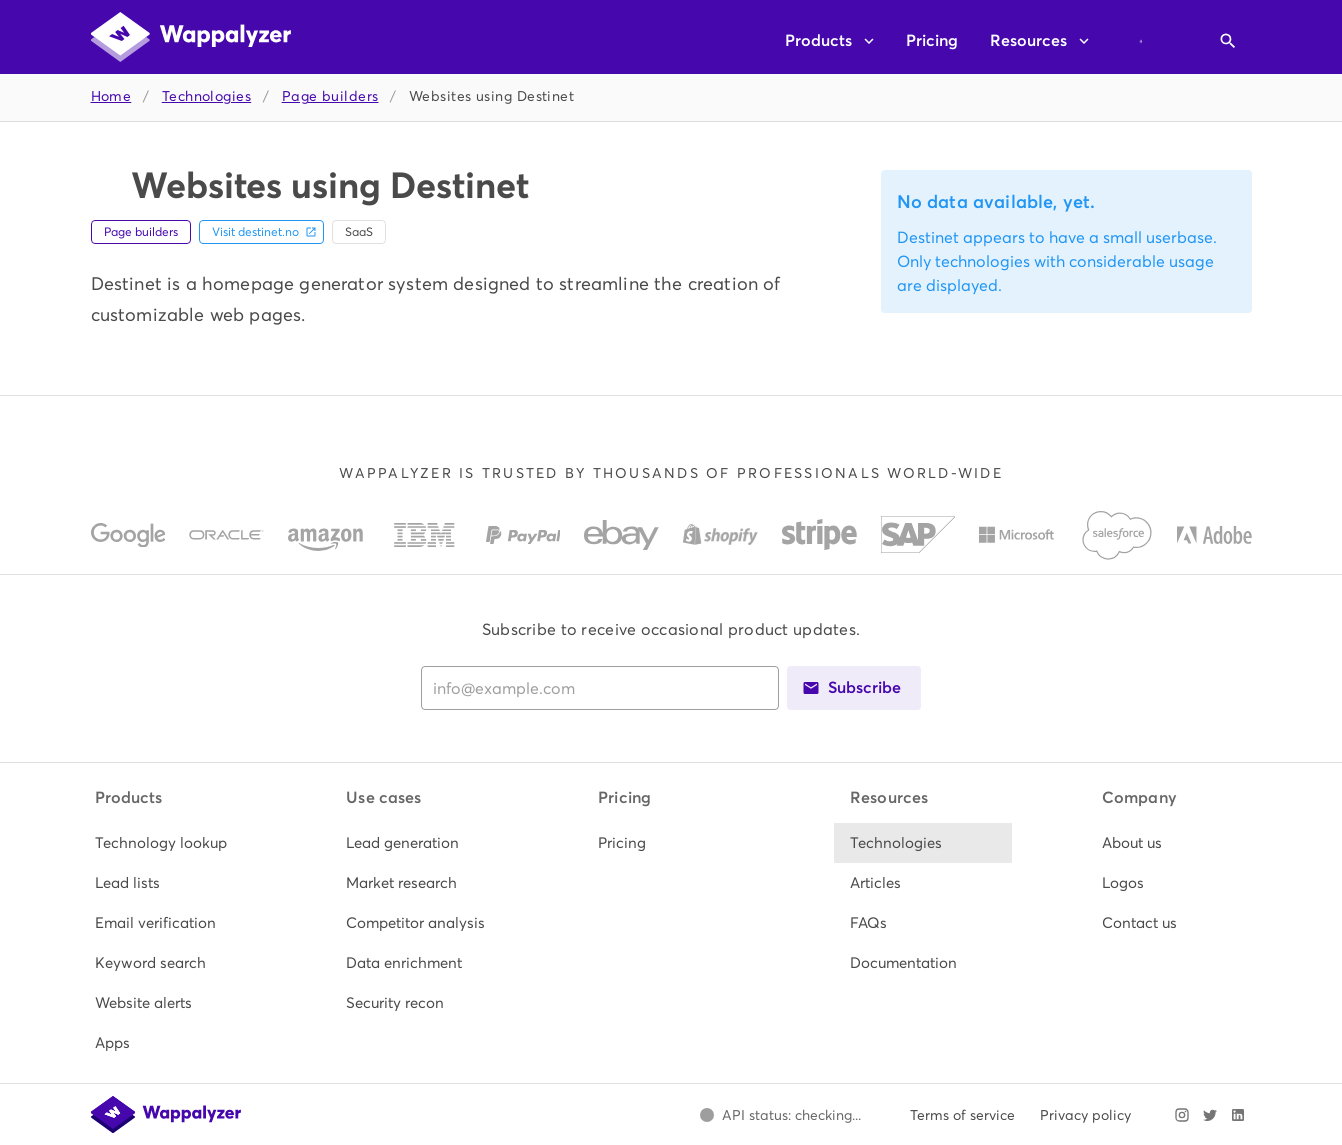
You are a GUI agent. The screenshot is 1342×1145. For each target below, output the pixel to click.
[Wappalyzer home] (191, 37)
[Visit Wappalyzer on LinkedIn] (1238, 1115)
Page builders (330, 96)
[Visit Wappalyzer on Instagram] (1182, 1115)
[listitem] (168, 843)
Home (111, 96)
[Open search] (1228, 41)
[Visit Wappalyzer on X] (1210, 1115)
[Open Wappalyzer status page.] (781, 1115)
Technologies (206, 96)
